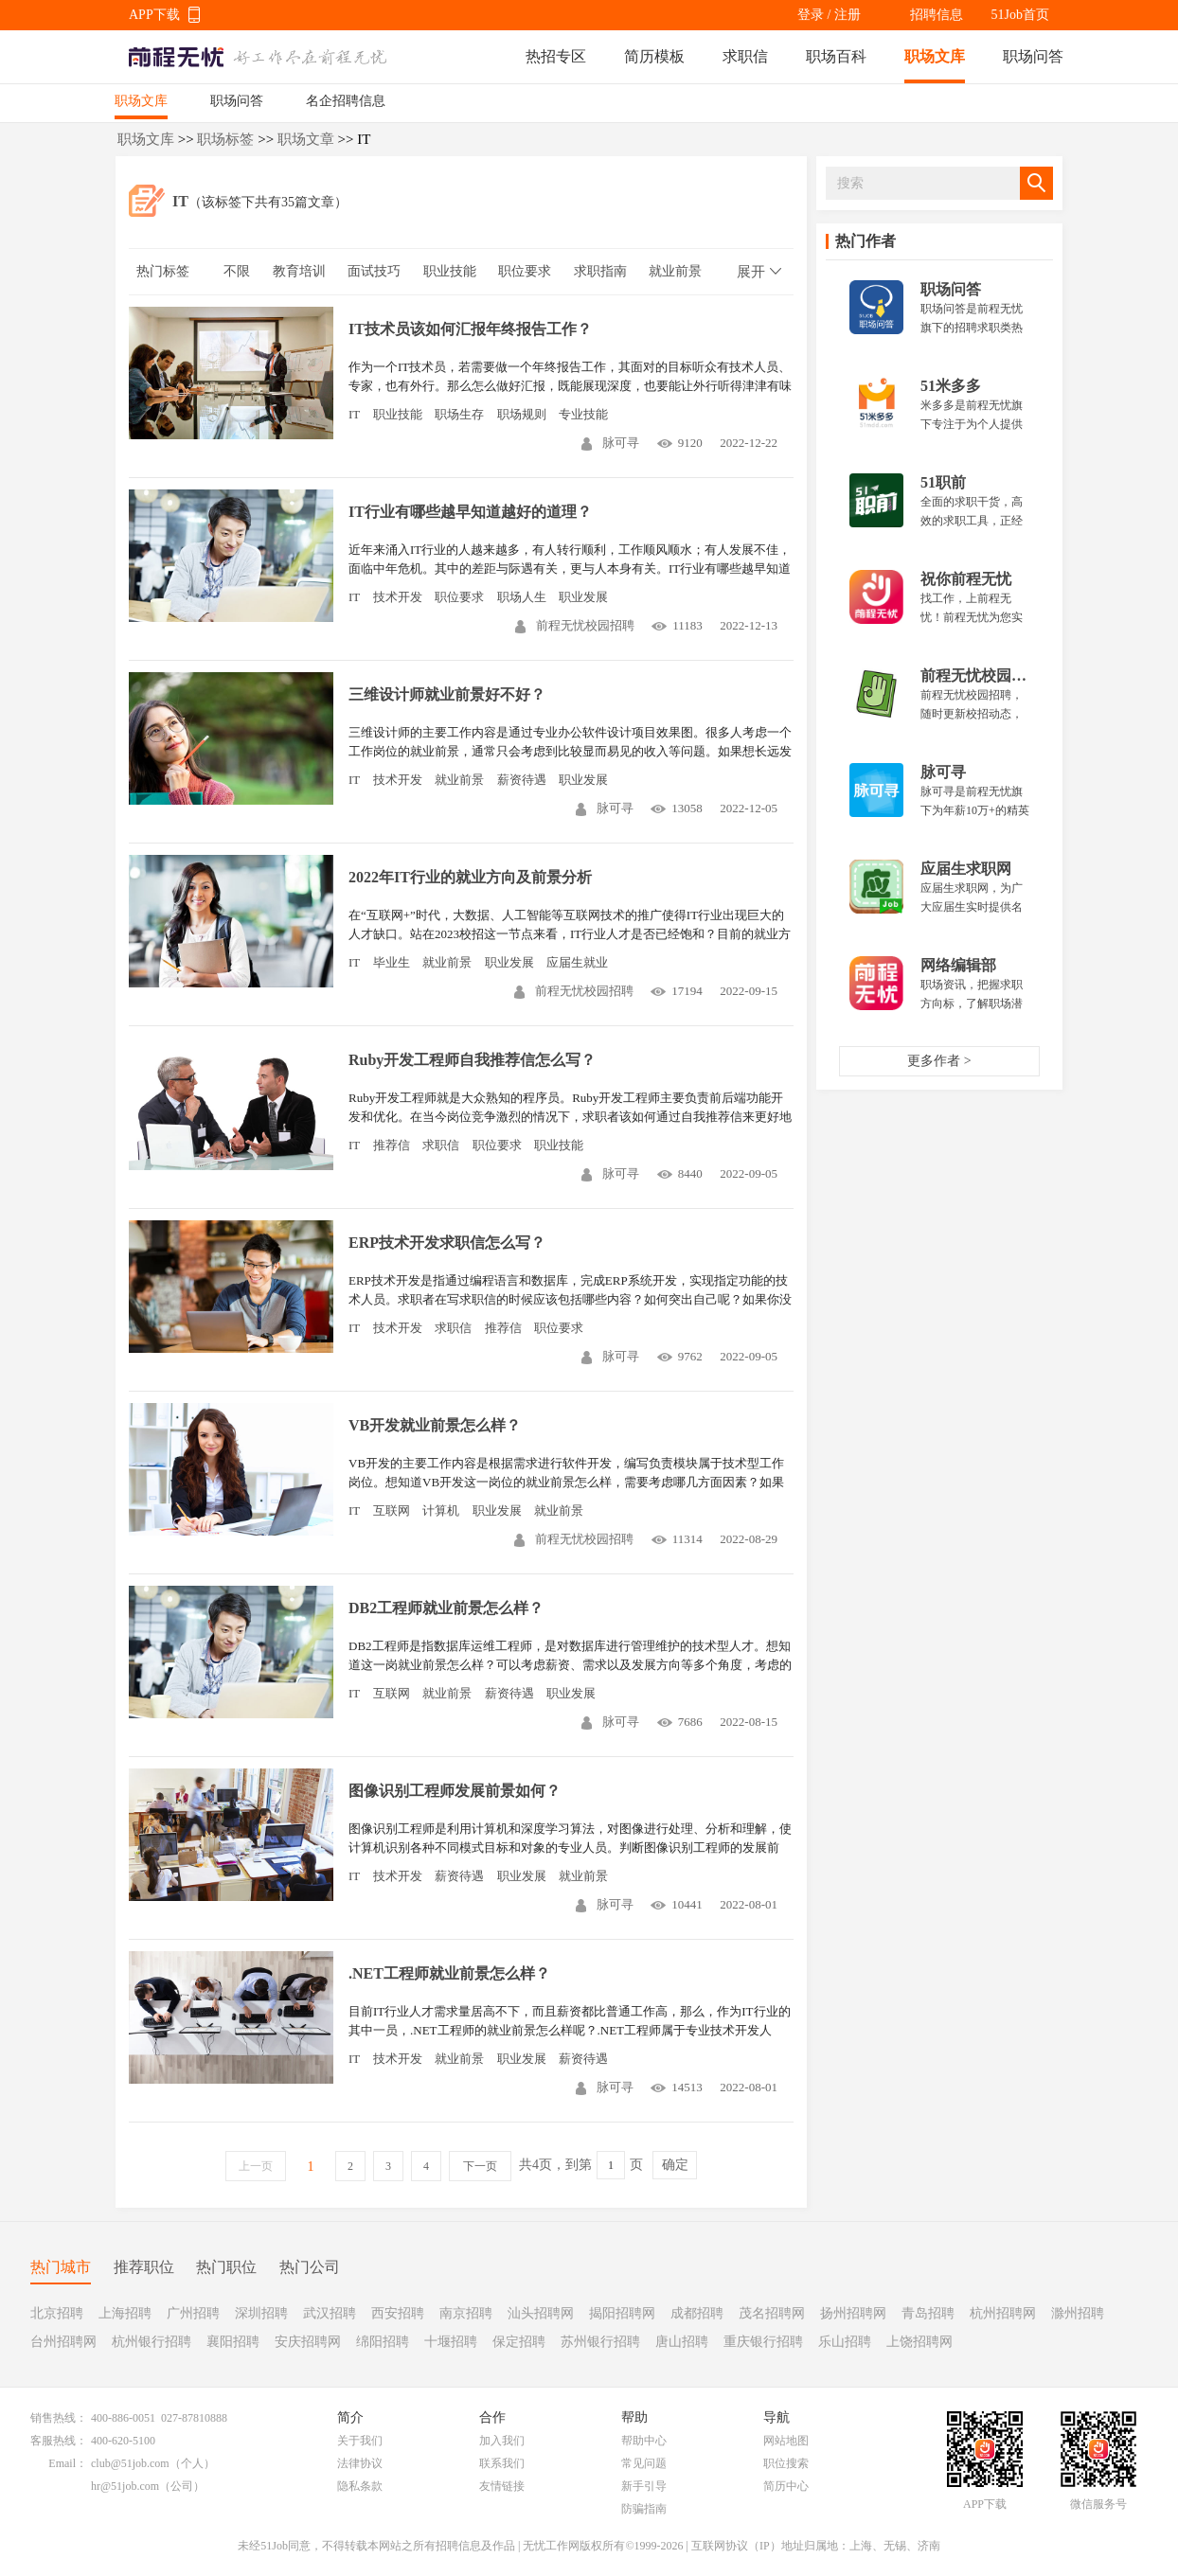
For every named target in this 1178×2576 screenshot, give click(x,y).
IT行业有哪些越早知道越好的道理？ (470, 512)
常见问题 (644, 2463)
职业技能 (449, 271)
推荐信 (391, 1145)
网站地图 (786, 2440)
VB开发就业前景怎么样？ (434, 1425)
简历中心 (786, 2486)
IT (354, 414)
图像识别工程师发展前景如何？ (454, 1791)
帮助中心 (644, 2440)
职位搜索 (786, 2463)
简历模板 (654, 56)
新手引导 (644, 2486)
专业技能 (583, 414)
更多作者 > (939, 1061)
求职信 (745, 56)
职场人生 (521, 597)
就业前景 (675, 271)
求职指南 (600, 271)
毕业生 (391, 962)
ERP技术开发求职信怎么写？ (446, 1243)
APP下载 (154, 15)
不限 (236, 271)
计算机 (440, 1510)
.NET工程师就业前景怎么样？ (449, 1973)
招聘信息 (936, 15)
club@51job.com (130, 2463)
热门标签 (162, 271)
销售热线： (58, 2418)
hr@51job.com (125, 2486)
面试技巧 (374, 271)
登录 (810, 15)
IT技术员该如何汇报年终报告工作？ (470, 329)
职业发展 (583, 597)
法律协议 (360, 2463)
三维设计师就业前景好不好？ (446, 694)
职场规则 (521, 414)
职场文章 (305, 139)
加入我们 (502, 2440)
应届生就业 (577, 962)
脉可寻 (610, 442)
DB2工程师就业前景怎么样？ (446, 1608)
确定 (675, 2165)
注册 (847, 15)
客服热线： (58, 2440)
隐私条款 (360, 2486)
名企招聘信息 (345, 101)
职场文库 (934, 56)
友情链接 (502, 2486)
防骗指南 (644, 2508)
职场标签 (225, 139)
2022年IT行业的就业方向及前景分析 (470, 877)
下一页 (480, 2166)
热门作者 (865, 241)
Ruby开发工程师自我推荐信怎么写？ (472, 1060)
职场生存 (459, 414)
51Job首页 (1020, 15)
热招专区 (556, 56)
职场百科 (836, 56)
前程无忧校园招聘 (574, 625)
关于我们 (360, 2440)
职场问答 (1033, 56)
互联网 (391, 1510)
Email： (67, 2463)
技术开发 (397, 597)
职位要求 (524, 271)
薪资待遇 (521, 780)
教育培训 (299, 271)
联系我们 (502, 2463)
